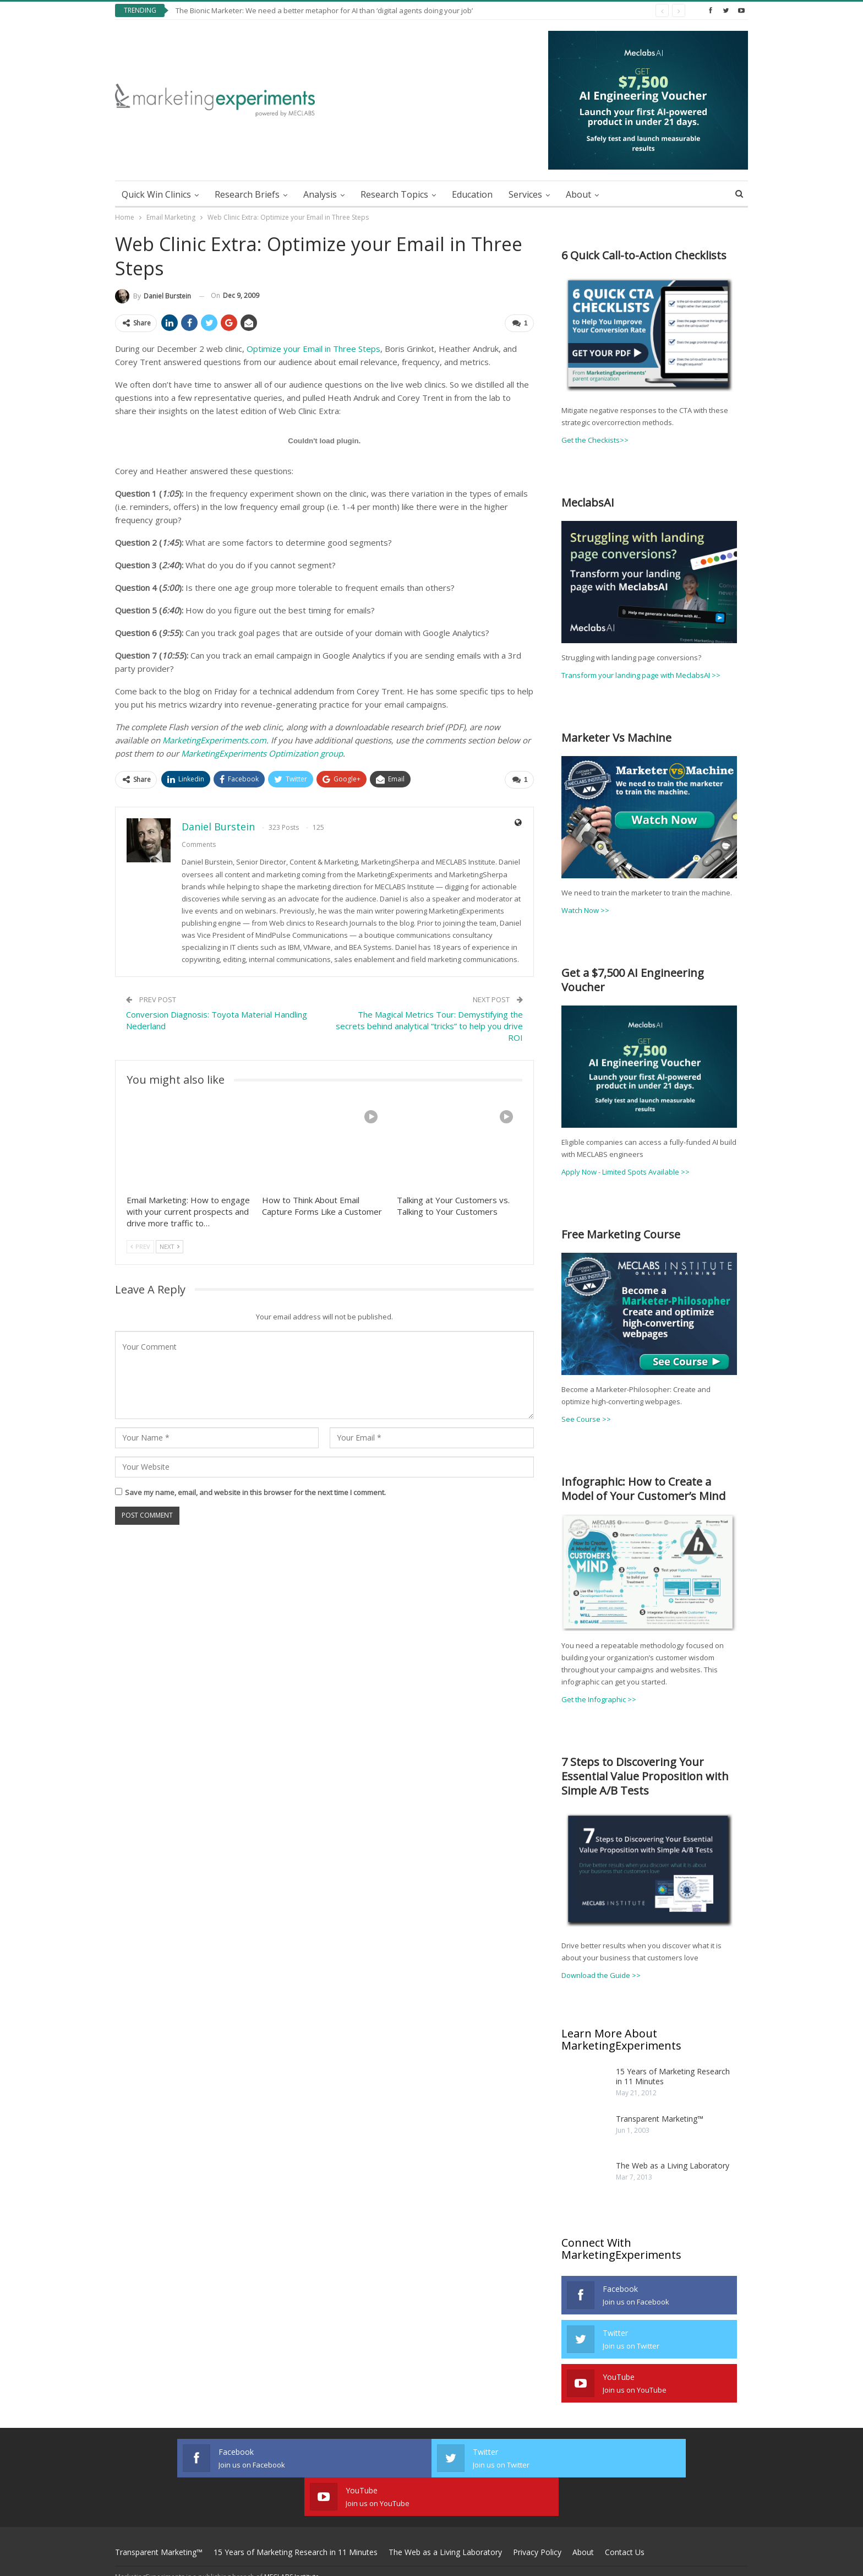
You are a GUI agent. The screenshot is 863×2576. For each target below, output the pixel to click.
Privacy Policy (537, 2513)
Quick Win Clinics (156, 194)
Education (472, 194)
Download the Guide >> (601, 1974)
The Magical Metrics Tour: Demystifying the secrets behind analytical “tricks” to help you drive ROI (429, 1025)
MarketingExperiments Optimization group (262, 752)
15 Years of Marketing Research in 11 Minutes (673, 2075)
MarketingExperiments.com (214, 739)
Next (169, 1245)
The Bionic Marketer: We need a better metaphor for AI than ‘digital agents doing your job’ (324, 10)
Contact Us (624, 2513)
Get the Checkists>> (595, 440)
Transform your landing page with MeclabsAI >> (640, 675)
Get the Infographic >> (598, 1699)
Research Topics (394, 194)
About (578, 194)
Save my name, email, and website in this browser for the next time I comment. (255, 1491)
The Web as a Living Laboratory (672, 2165)
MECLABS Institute (291, 2537)
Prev (140, 1245)
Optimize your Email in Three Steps (313, 348)
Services (525, 194)
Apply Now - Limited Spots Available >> (625, 1171)
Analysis (320, 194)
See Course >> (586, 1418)
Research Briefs (247, 194)
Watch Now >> (585, 910)
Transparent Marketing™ (659, 2117)
